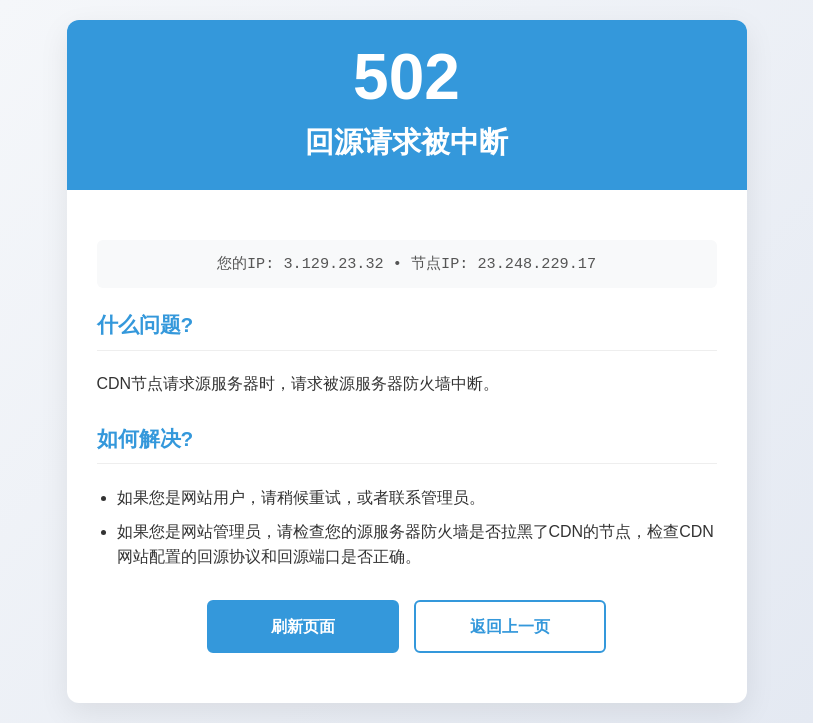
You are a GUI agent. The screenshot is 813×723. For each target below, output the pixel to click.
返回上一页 (510, 626)
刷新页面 (303, 626)
